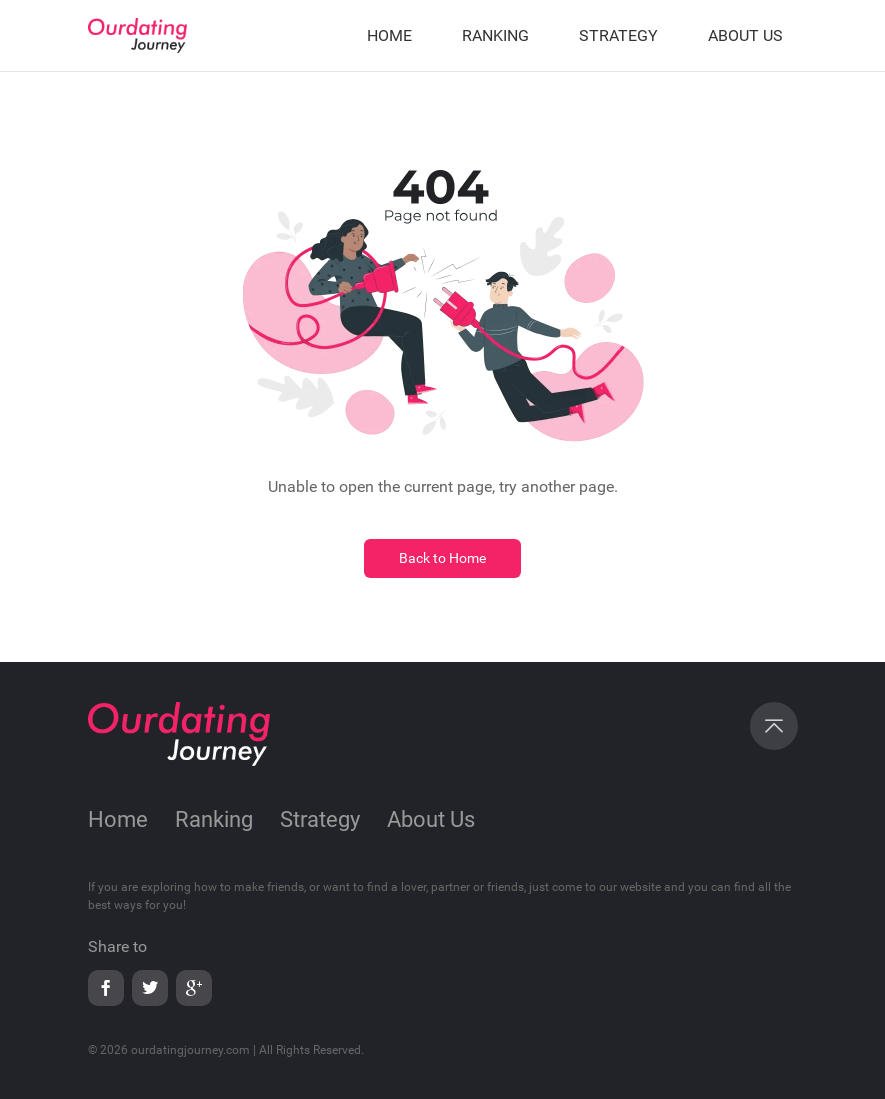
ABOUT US (745, 35)
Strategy (320, 819)
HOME (389, 35)
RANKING (495, 35)
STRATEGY (618, 35)
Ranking (214, 819)
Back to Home (442, 558)
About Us (431, 819)
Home (118, 819)
